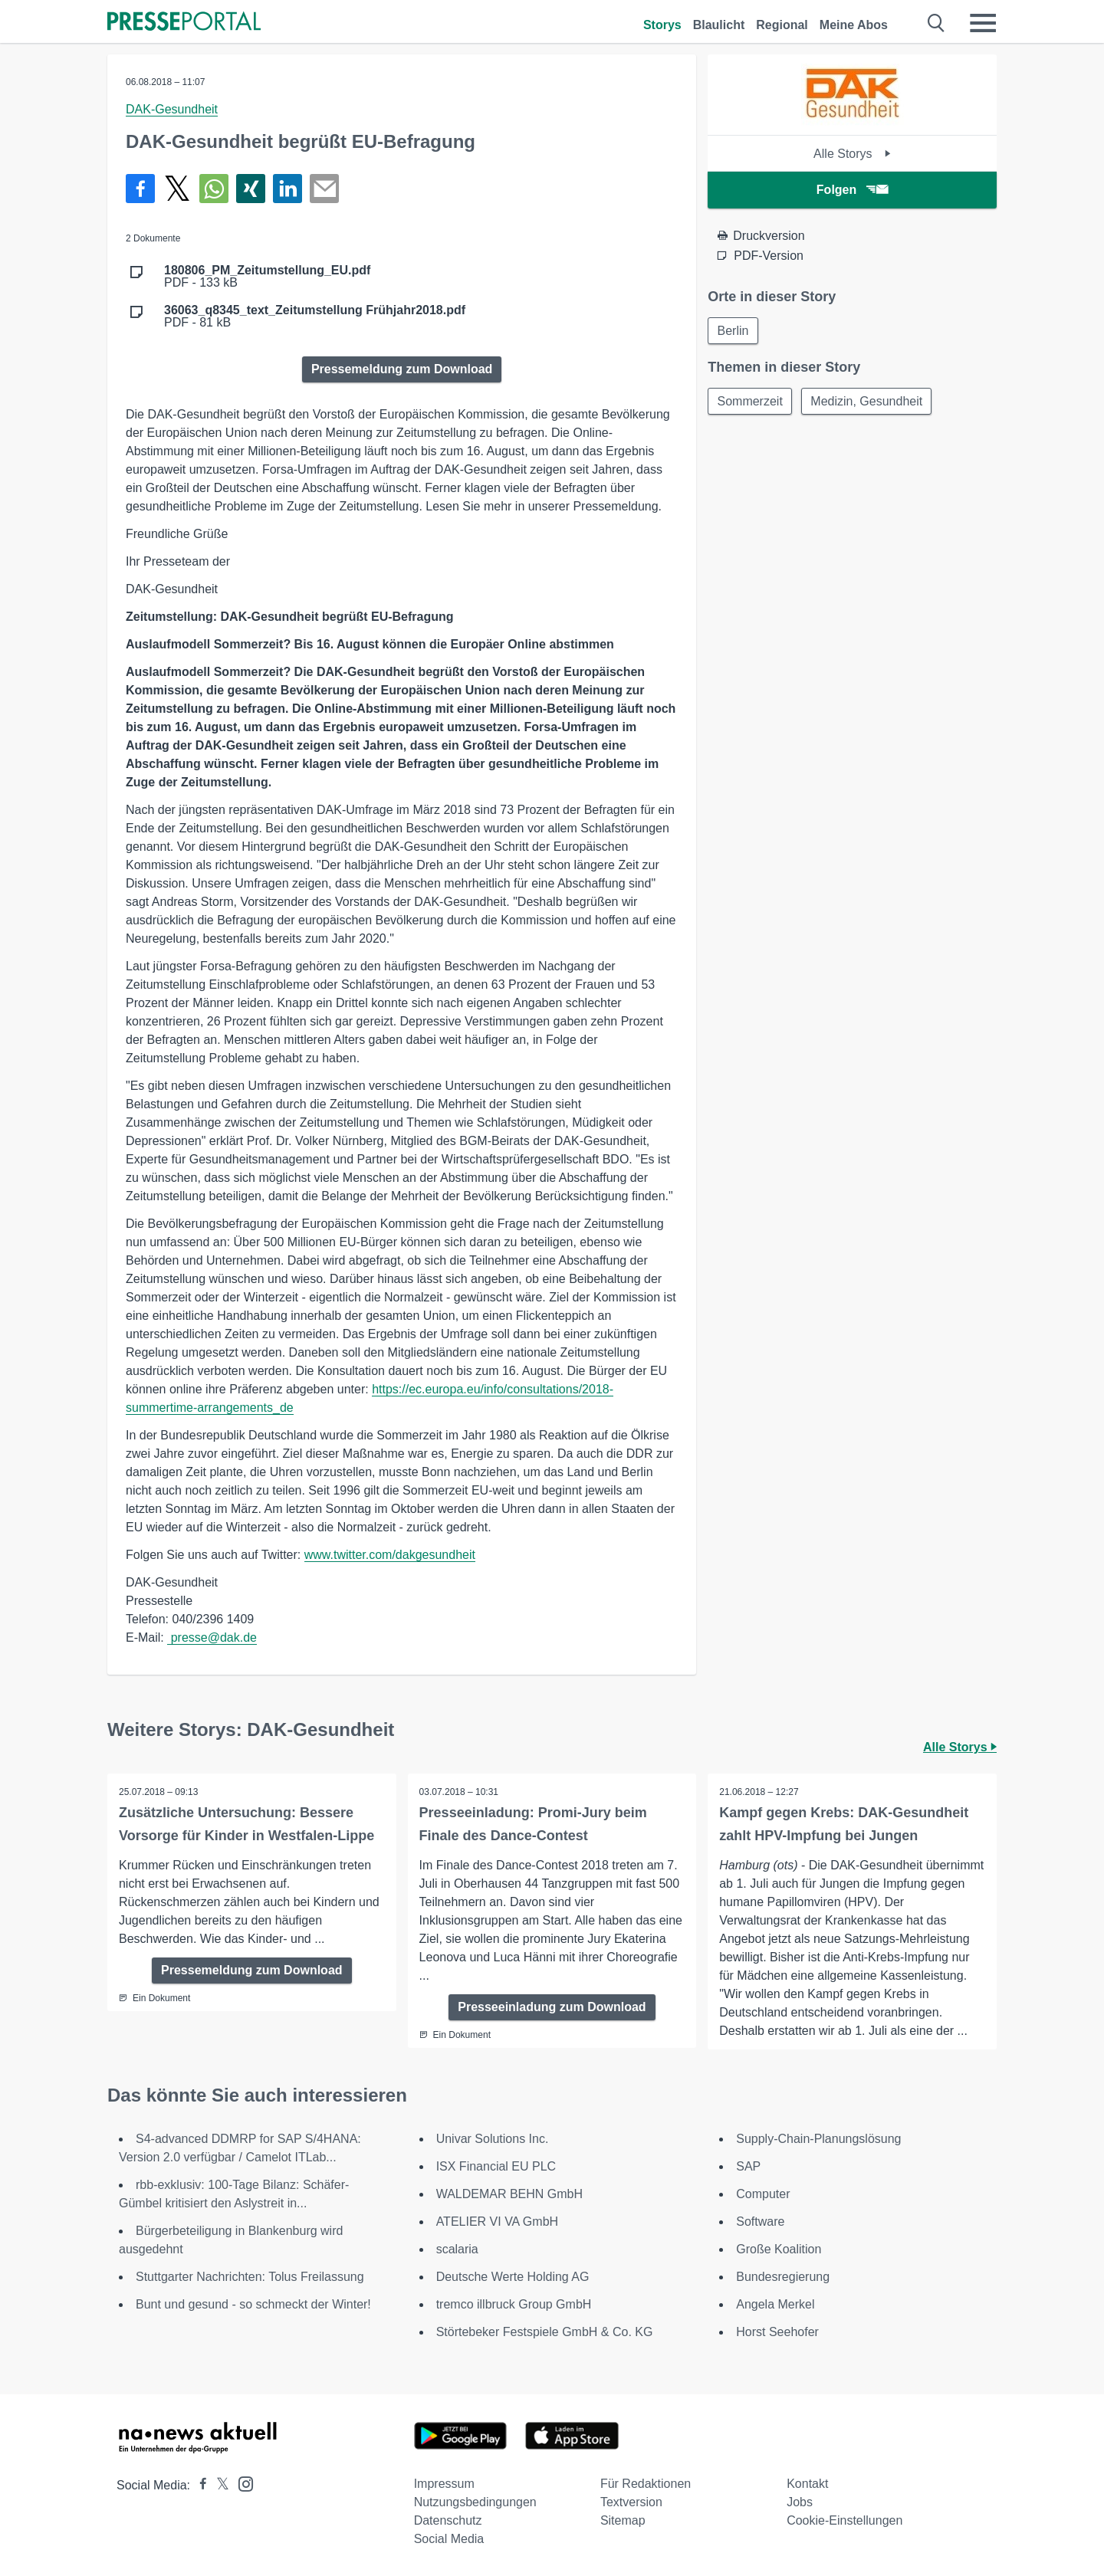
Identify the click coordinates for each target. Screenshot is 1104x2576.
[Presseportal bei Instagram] (241, 2482)
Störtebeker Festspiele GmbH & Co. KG (544, 2331)
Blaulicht (719, 24)
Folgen (852, 189)
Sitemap (623, 2520)
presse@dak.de (212, 1637)
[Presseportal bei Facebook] (198, 2485)
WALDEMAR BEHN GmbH (509, 2193)
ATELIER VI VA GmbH (497, 2221)
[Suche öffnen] (936, 23)
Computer (763, 2193)
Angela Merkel (775, 2304)
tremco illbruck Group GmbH (514, 2304)
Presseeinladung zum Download (552, 2006)
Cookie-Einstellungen (844, 2520)
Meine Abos (854, 24)
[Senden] (324, 188)
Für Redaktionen (645, 2483)
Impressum (444, 2483)
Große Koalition (778, 2249)
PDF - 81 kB (314, 316)
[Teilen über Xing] (250, 188)
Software (760, 2221)
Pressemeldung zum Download (401, 369)
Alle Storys (852, 153)
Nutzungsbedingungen (475, 2502)
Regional (782, 24)
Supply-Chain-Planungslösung (818, 2138)
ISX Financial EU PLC (496, 2166)
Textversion (631, 2502)
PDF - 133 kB (267, 276)
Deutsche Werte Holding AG (513, 2276)
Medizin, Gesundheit (869, 402)
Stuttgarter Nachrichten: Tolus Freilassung (250, 2276)
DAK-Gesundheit (172, 109)
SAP (748, 2166)
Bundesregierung (783, 2276)
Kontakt (807, 2483)
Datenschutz (448, 2520)
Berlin (733, 330)
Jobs (800, 2502)
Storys (662, 24)
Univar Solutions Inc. (492, 2138)
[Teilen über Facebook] (140, 188)
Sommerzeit (750, 402)
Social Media (449, 2538)
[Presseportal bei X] (218, 2485)
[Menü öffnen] (983, 23)
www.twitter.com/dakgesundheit (389, 1554)
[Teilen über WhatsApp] (213, 188)
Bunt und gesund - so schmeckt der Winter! (253, 2304)
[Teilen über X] (177, 188)
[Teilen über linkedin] (287, 188)
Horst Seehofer (777, 2331)
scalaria (457, 2249)
